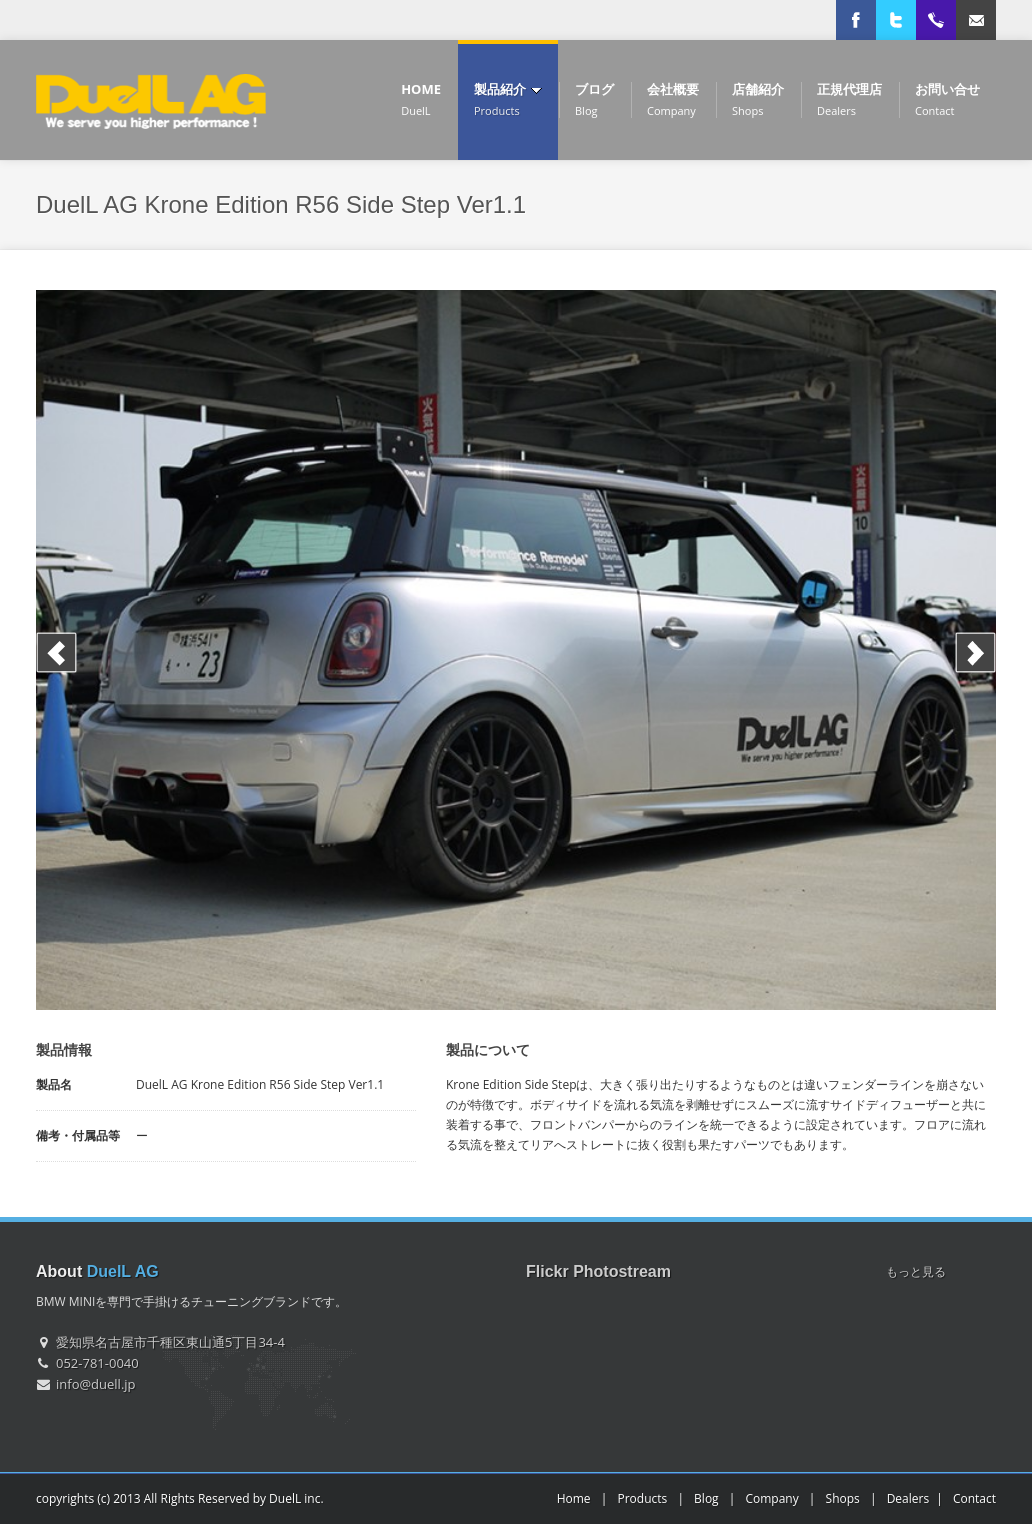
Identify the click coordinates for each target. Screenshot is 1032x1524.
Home (574, 1498)
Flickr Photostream (598, 1271)
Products (642, 1498)
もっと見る (916, 1271)
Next (975, 652)
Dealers (908, 1498)
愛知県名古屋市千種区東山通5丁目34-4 (170, 1342)
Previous (57, 652)
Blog (706, 1498)
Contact (974, 1498)
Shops (843, 1498)
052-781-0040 (97, 1363)
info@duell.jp (96, 1384)
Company (771, 1498)
